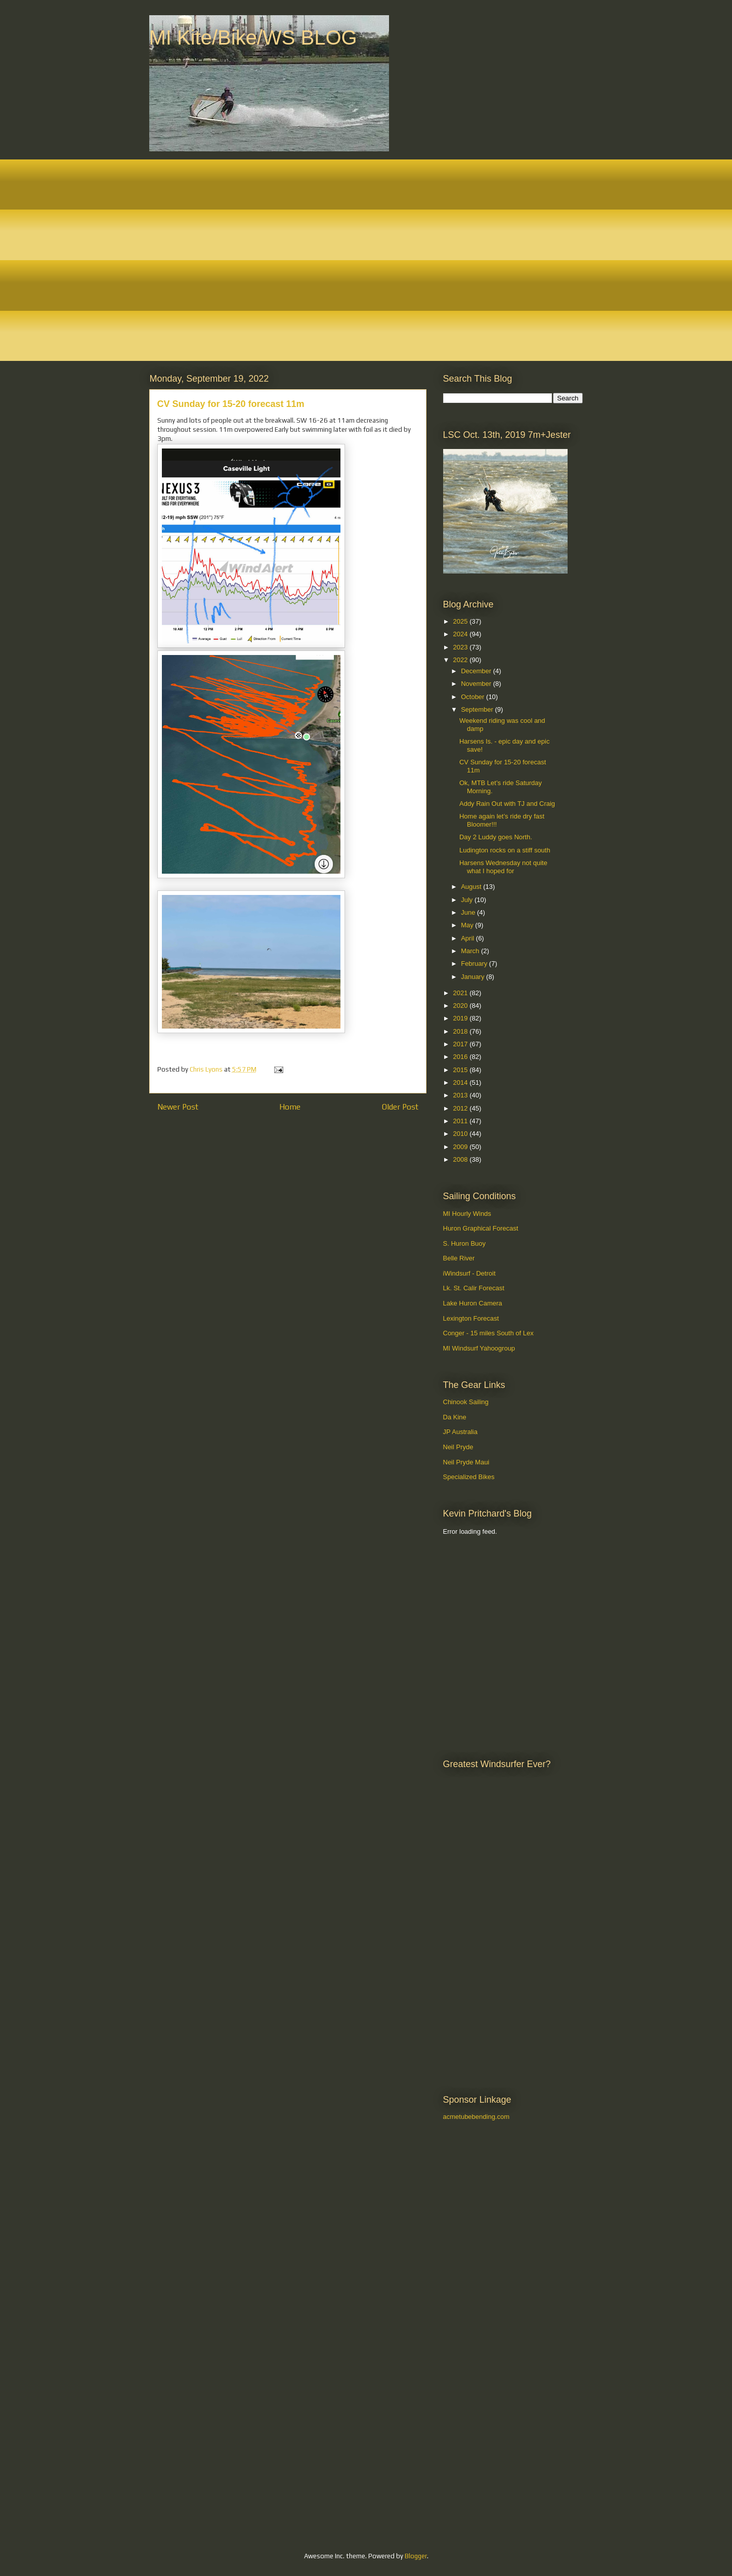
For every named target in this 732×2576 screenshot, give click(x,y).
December (477, 671)
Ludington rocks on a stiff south (504, 850)
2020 (461, 1005)
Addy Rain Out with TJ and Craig (507, 803)
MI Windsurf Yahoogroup (479, 1348)
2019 (461, 1018)
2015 (461, 1070)
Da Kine (454, 1417)
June (469, 912)
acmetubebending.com (476, 2116)
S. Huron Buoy (464, 1243)
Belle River (459, 1258)
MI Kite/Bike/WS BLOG (253, 37)
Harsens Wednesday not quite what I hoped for (503, 867)
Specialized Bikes (469, 1477)
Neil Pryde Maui (466, 1462)
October (473, 697)
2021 (461, 993)
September (478, 709)
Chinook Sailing (466, 1402)
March (471, 951)
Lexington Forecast (471, 1318)
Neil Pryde (458, 1447)
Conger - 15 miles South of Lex (488, 1333)
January (473, 976)
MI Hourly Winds (467, 1213)
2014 (461, 1082)
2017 (461, 1044)
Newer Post (177, 1106)
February (475, 963)
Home (289, 1106)
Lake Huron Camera (472, 1303)
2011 (461, 1121)
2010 (461, 1133)
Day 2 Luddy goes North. (495, 837)
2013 (461, 1095)
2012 (461, 1108)
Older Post (400, 1106)
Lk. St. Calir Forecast (473, 1288)
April (468, 938)
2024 (461, 634)
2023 (461, 647)
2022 (461, 660)
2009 (461, 1147)
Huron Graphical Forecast (481, 1228)
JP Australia (460, 1432)
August (472, 886)
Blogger (416, 2556)
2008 (461, 1159)
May (468, 925)
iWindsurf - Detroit (469, 1273)
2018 (461, 1031)
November (477, 683)
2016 (461, 1056)
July (468, 900)
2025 (461, 621)
